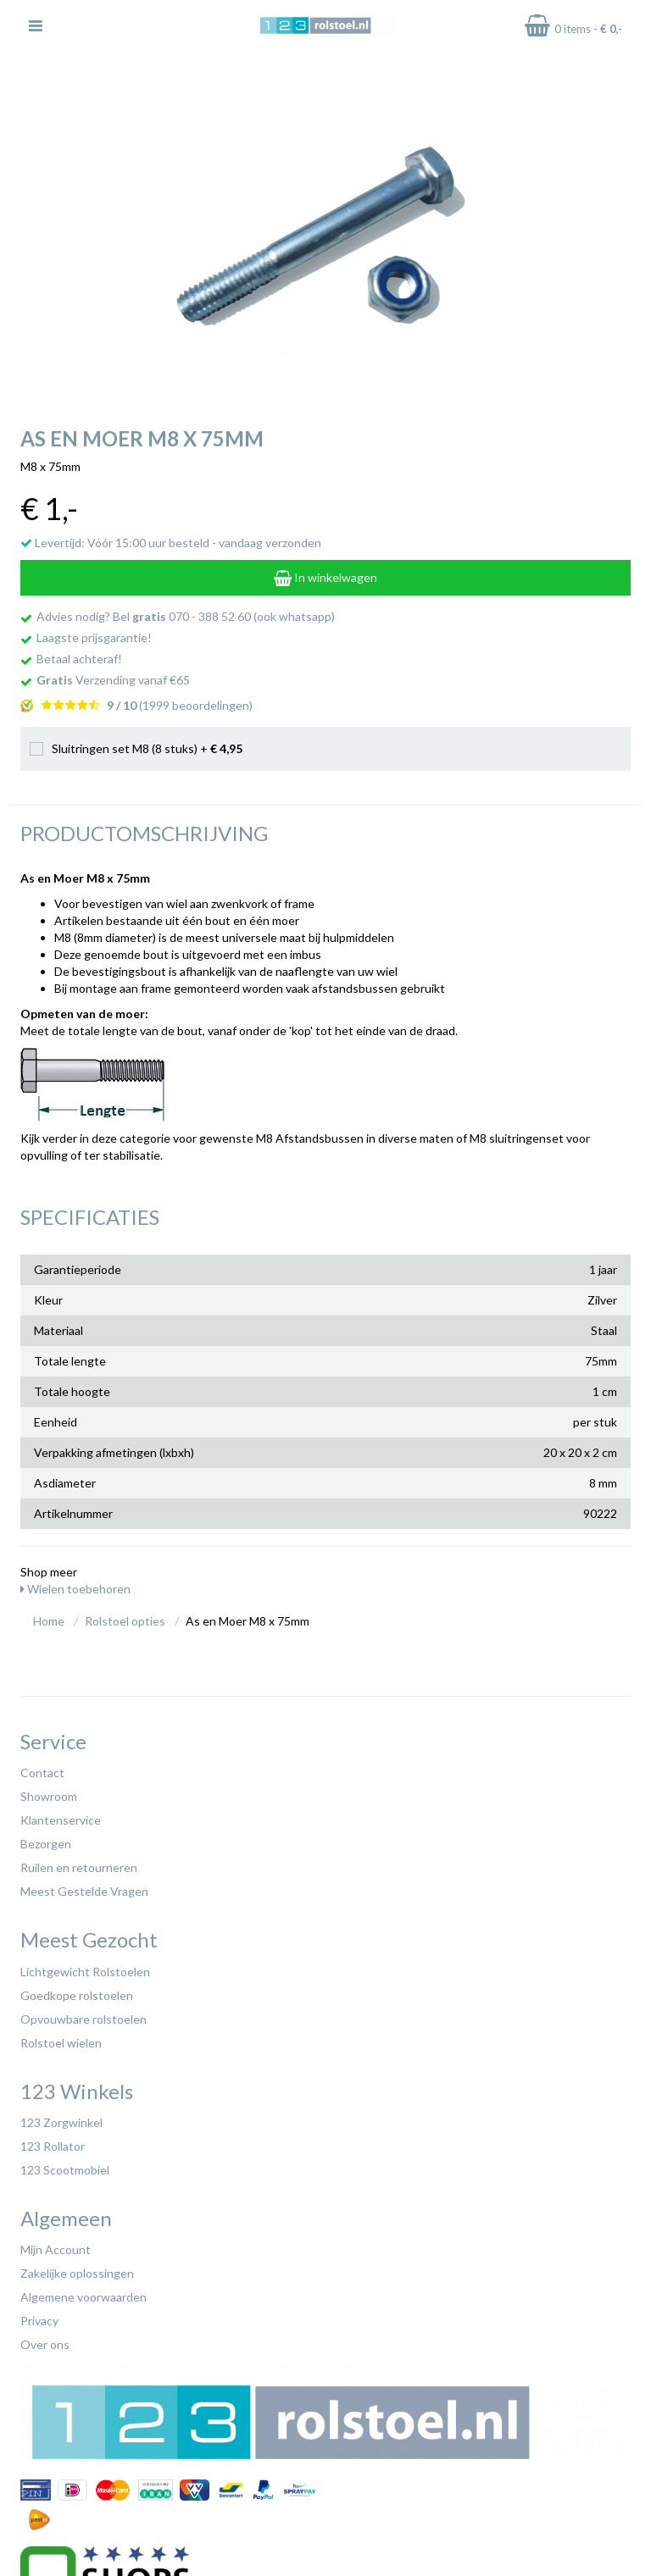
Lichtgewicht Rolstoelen (85, 1971)
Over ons (45, 2344)
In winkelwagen (325, 577)
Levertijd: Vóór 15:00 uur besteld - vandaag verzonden (170, 542)
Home (48, 1621)
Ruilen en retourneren (78, 1867)
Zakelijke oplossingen (77, 2273)
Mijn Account (55, 2249)
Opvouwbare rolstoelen (83, 2019)
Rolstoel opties (125, 1621)
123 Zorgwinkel (61, 2122)
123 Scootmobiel (64, 2170)
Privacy (39, 2320)
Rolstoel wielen (61, 2043)
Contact (42, 1772)
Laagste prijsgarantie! (94, 637)
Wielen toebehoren (75, 1589)
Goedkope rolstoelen (76, 1995)
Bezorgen (45, 1843)
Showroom (48, 1796)
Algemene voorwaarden (83, 2297)
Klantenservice (60, 1820)
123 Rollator (52, 2146)
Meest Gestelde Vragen (84, 1891)
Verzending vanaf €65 (113, 680)
